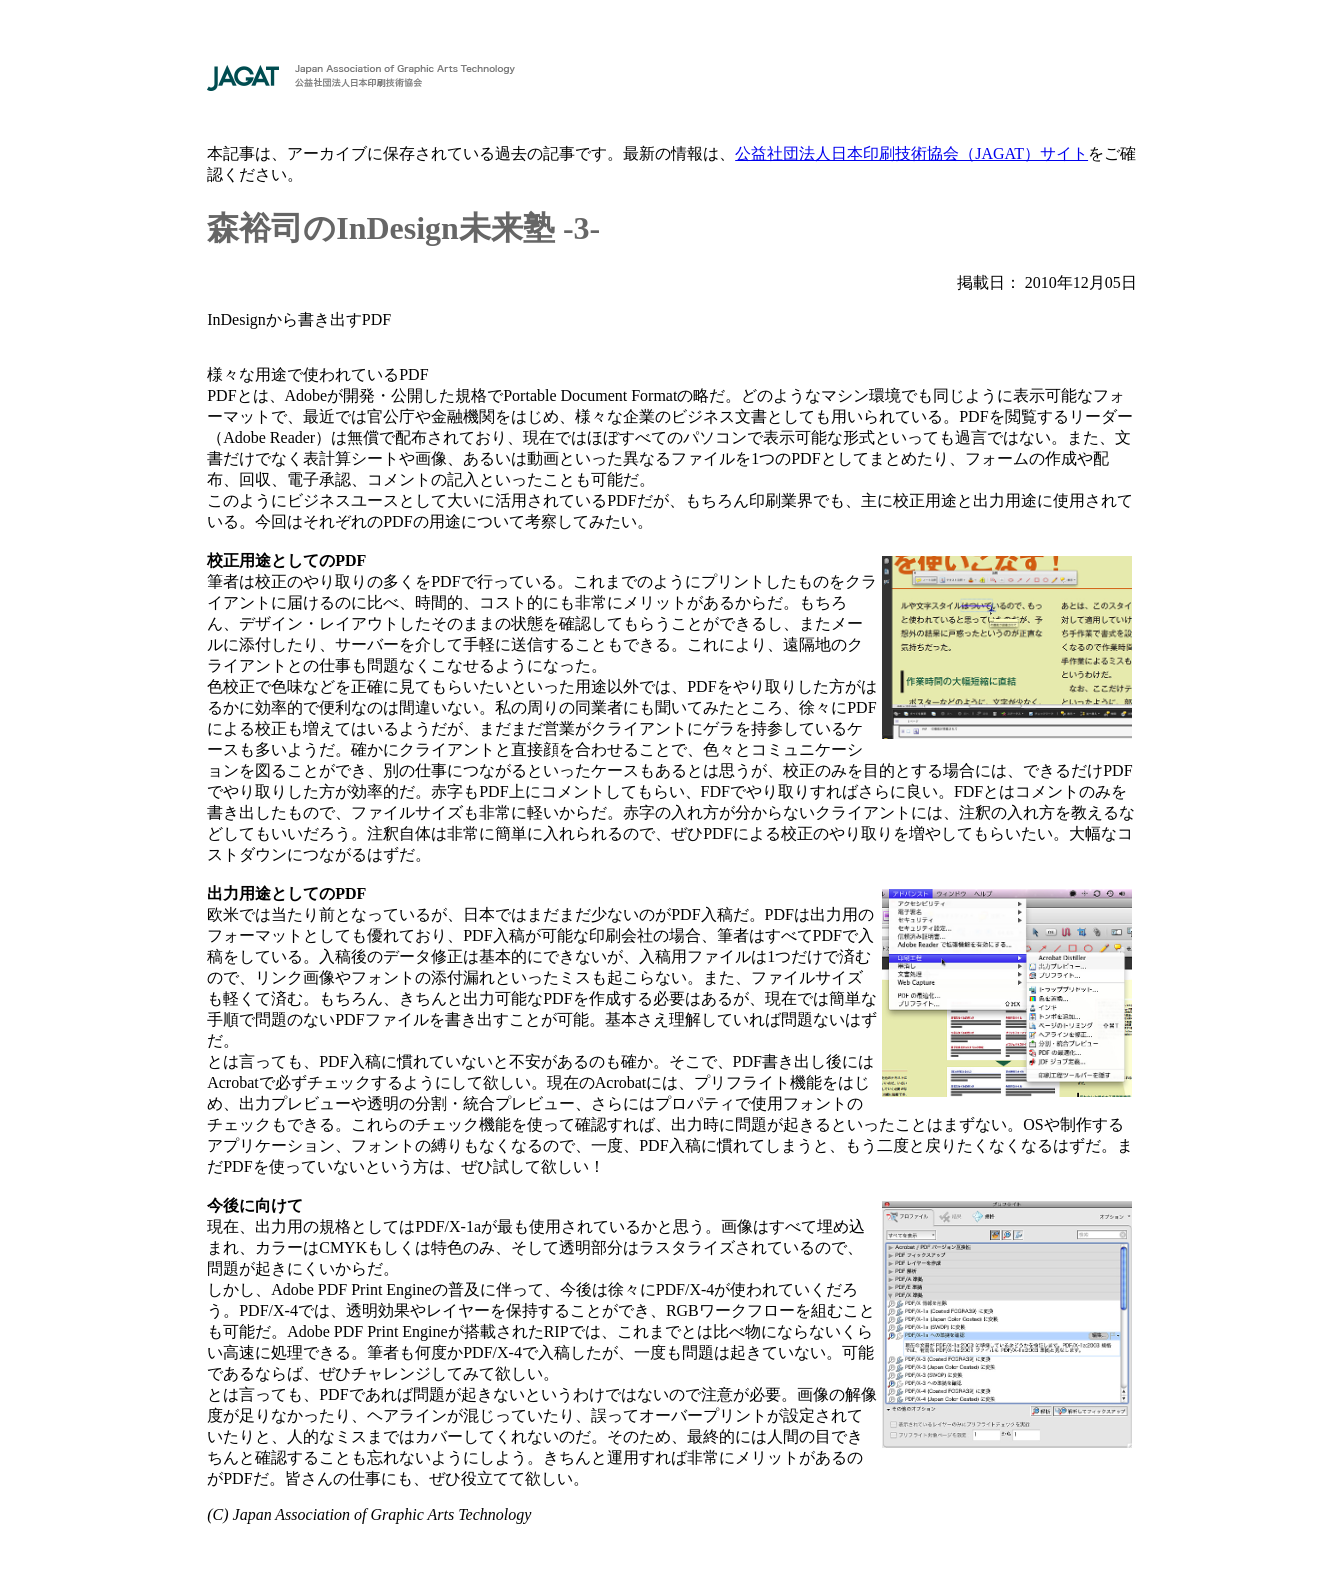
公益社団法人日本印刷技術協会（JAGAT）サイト (911, 153)
